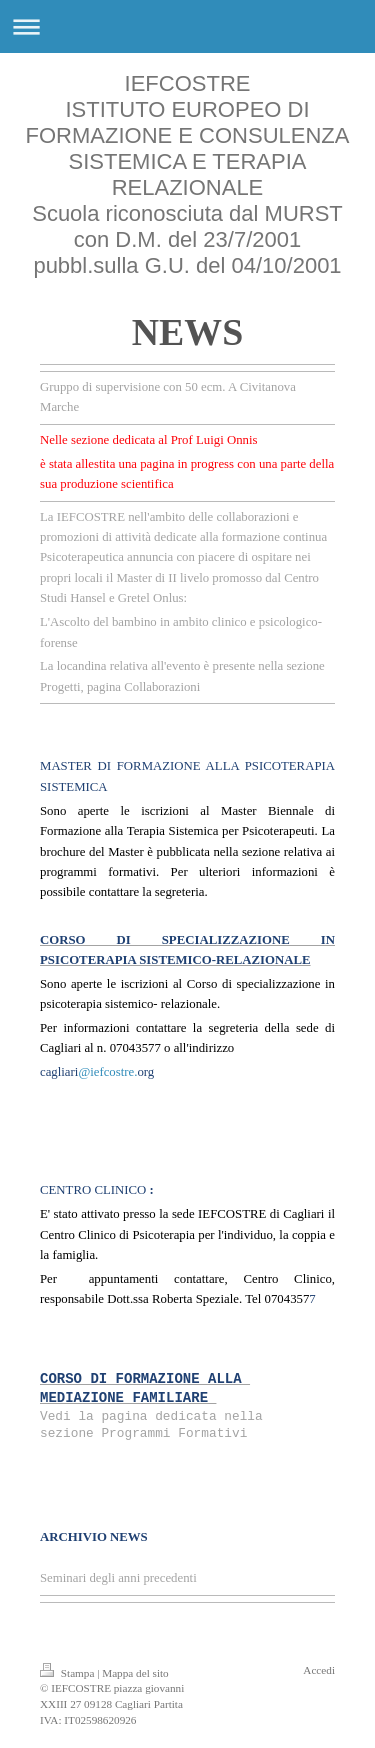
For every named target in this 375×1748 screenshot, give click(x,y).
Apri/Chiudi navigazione (187, 26)
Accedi (319, 1670)
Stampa (68, 1673)
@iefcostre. (107, 1072)
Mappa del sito (135, 1673)
